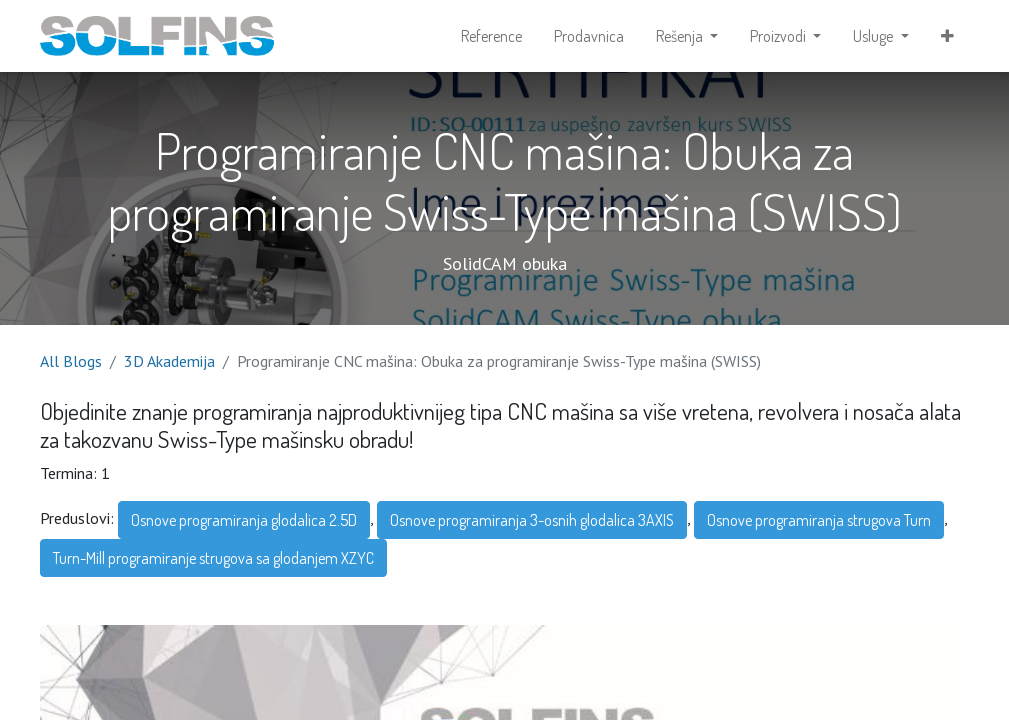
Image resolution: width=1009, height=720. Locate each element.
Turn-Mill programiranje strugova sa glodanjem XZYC (213, 558)
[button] (947, 36)
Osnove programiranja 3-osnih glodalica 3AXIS (532, 520)
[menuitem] (491, 36)
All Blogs (71, 361)
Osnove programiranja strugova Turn (819, 520)
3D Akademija (169, 361)
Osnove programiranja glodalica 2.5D (244, 520)
